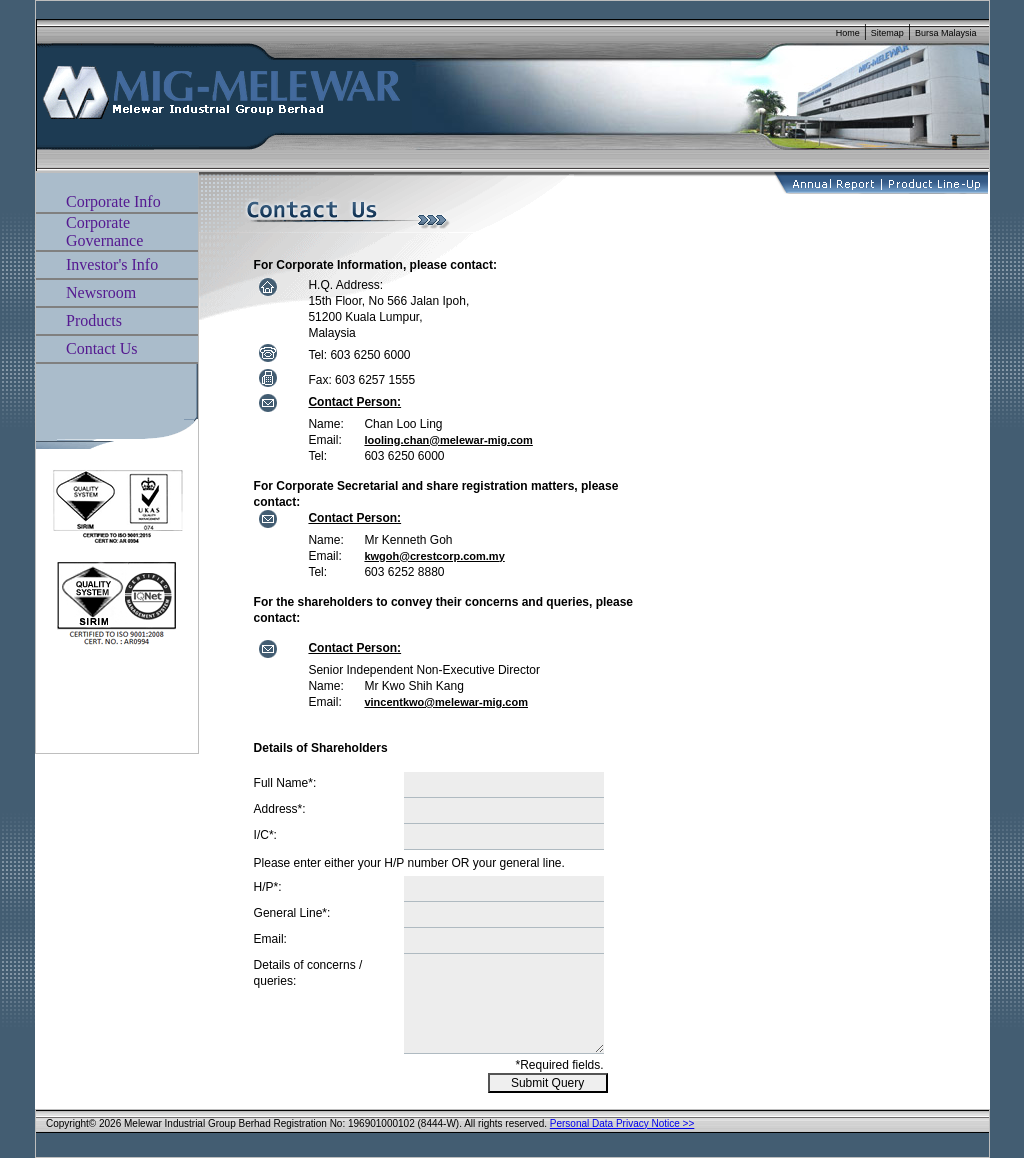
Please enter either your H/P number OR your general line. (409, 863)
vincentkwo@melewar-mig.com (446, 702)
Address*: (280, 809)
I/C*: (265, 835)
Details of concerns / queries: (308, 973)
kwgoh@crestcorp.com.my (434, 556)
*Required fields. (560, 1065)
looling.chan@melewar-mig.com (448, 440)
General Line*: (292, 913)
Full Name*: (285, 783)
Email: (270, 939)
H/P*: (268, 887)
